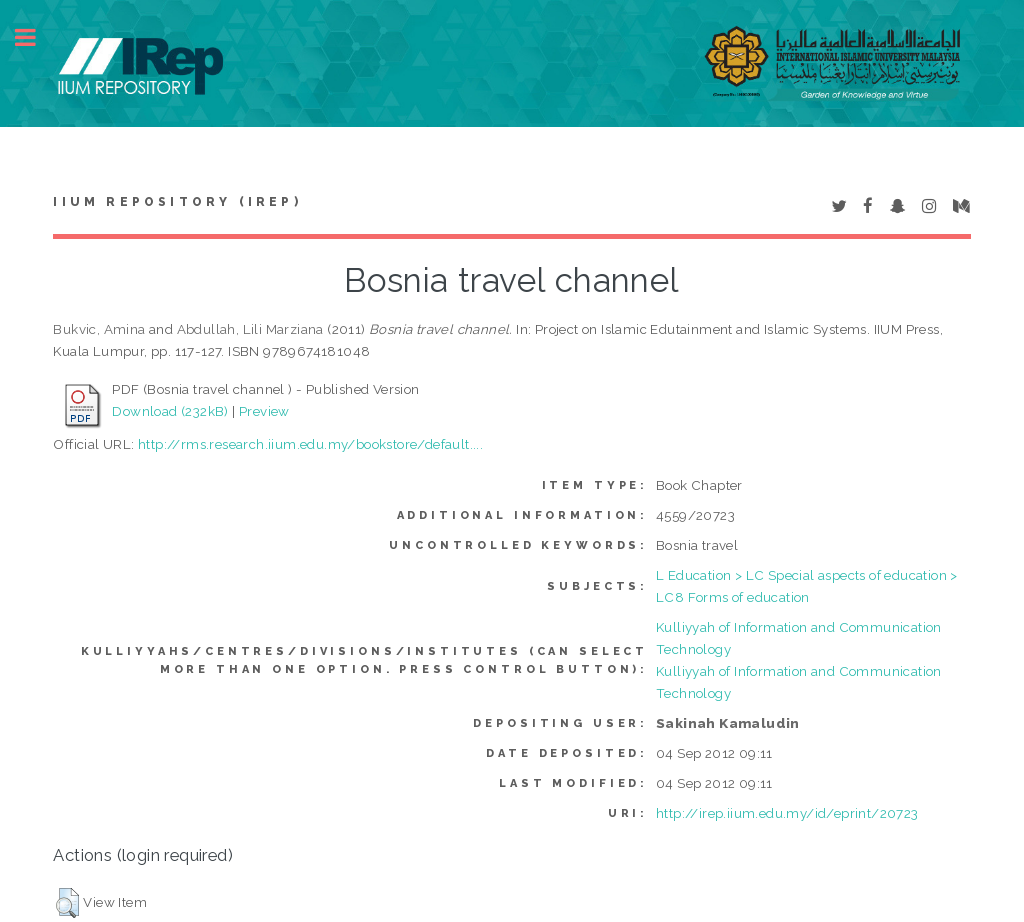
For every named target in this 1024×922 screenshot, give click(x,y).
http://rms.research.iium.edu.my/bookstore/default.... (310, 444)
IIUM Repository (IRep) (177, 202)
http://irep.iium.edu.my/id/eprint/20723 (787, 813)
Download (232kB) (170, 411)
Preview (264, 411)
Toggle (36, 37)
